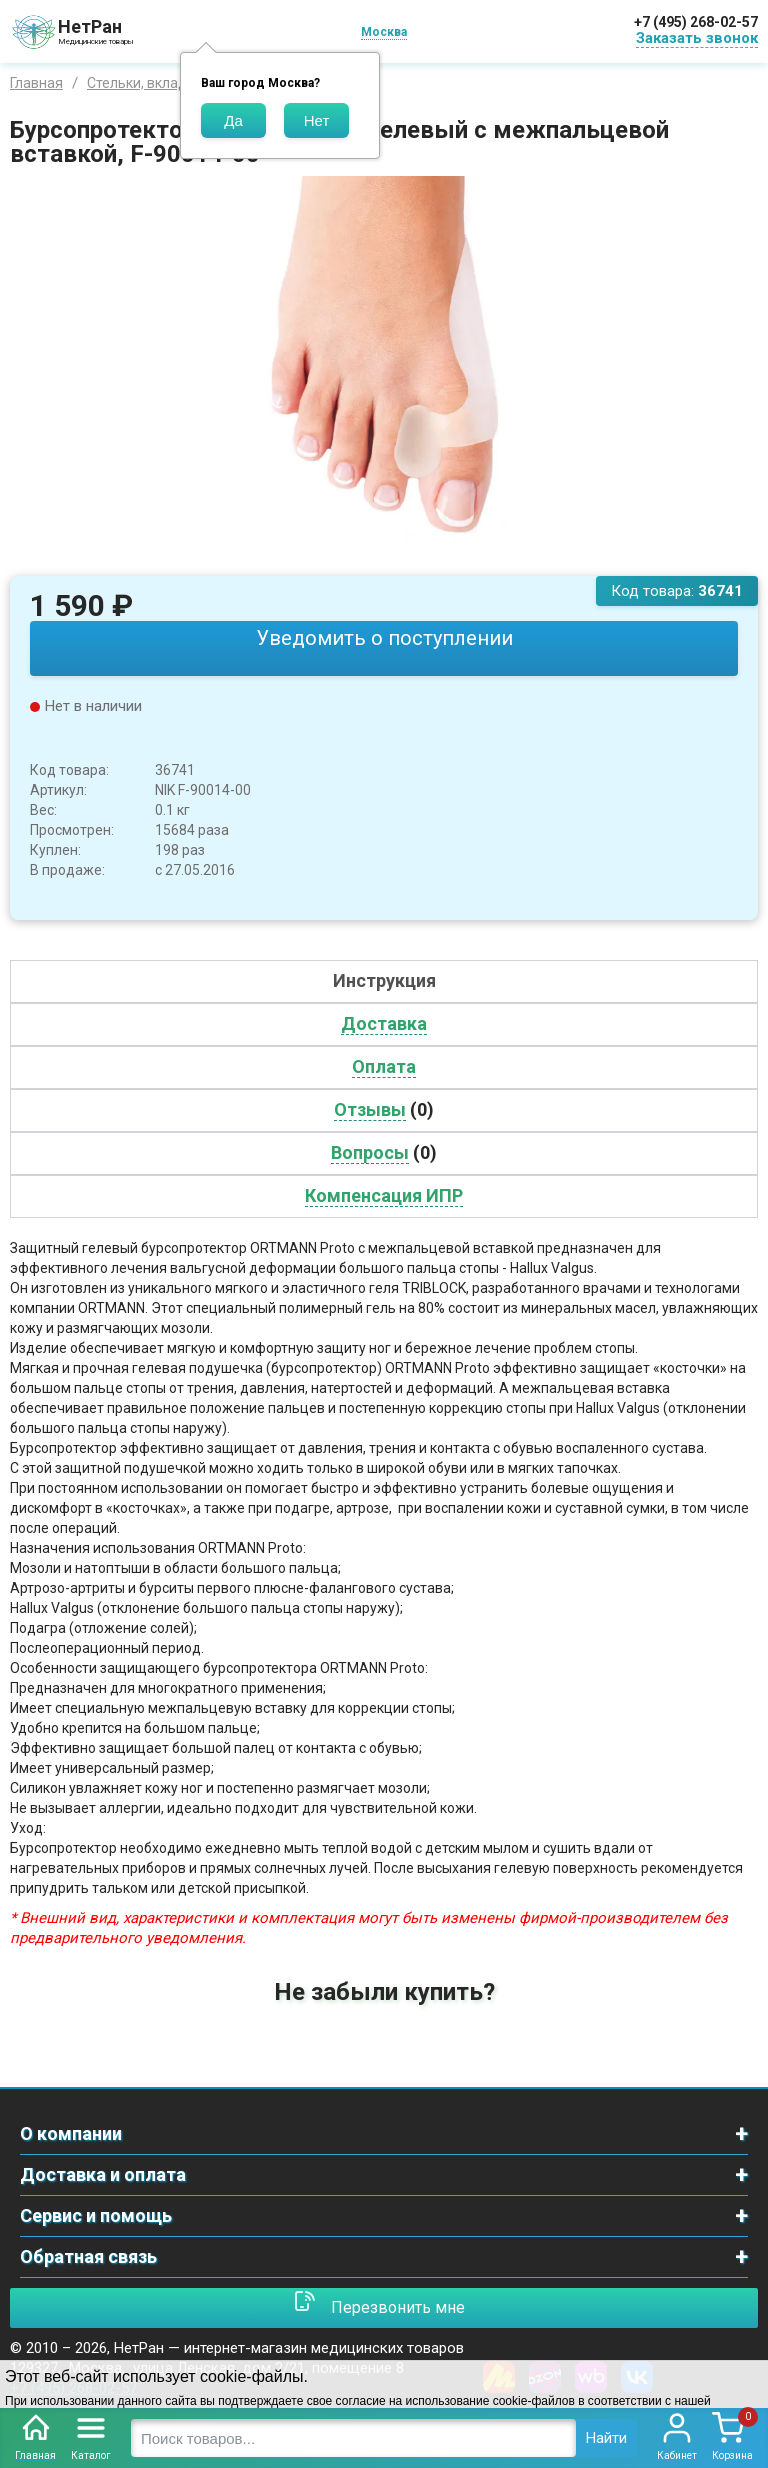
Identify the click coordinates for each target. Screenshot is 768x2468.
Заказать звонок (697, 38)
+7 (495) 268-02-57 (696, 22)
